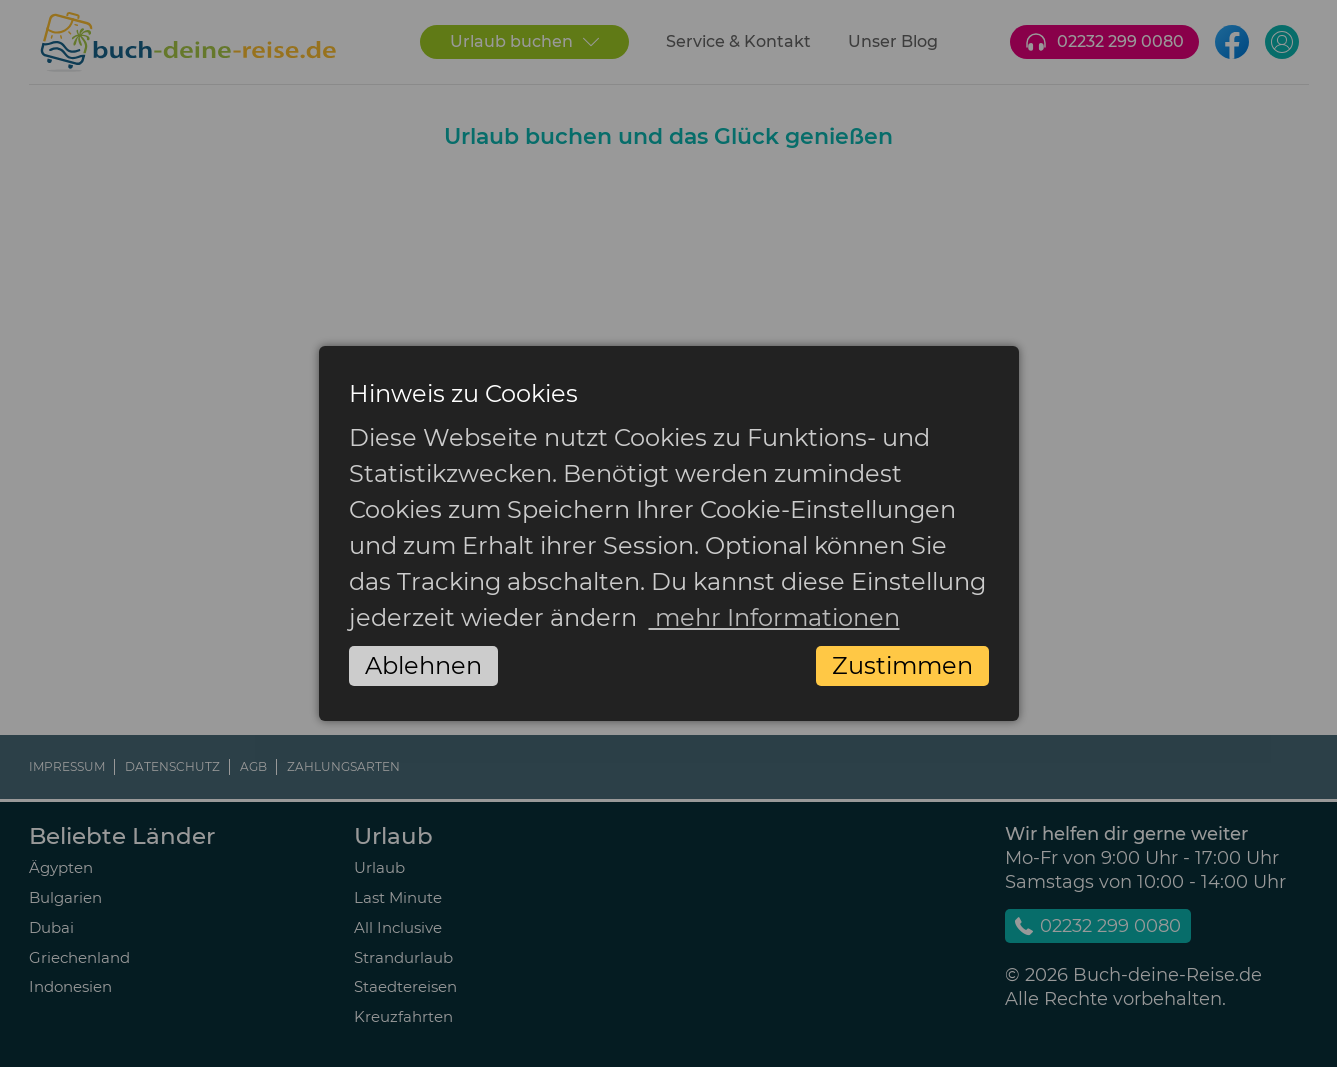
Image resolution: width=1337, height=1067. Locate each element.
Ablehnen (423, 665)
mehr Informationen (774, 617)
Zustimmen (902, 665)
